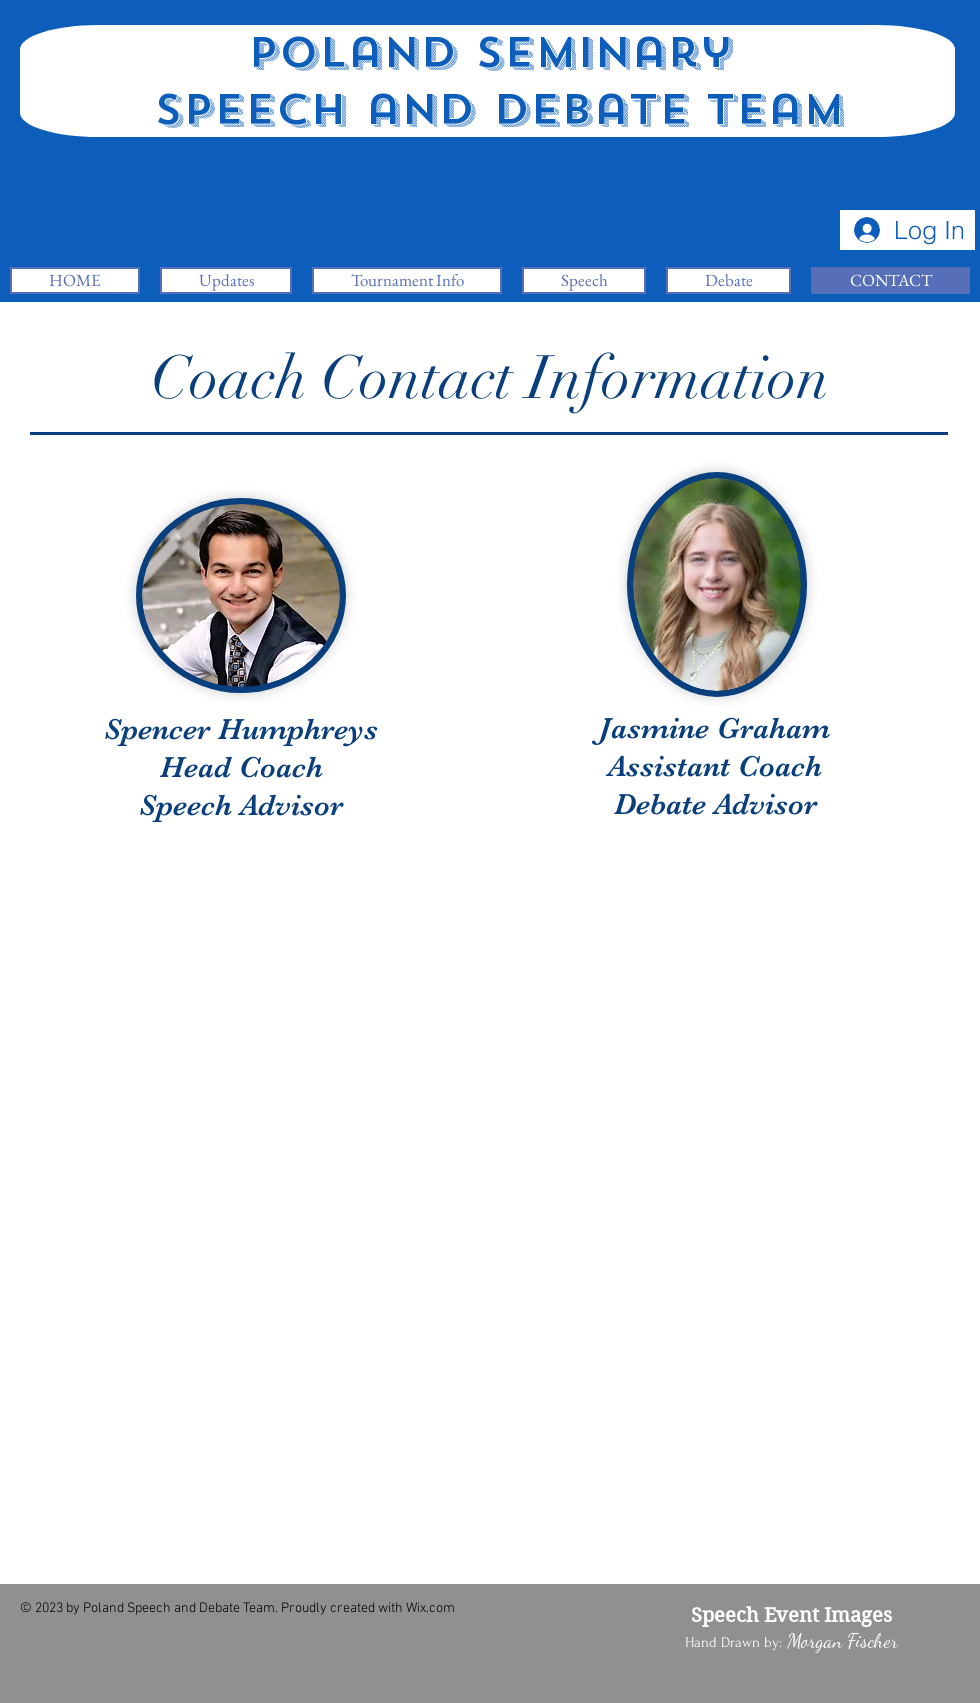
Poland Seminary (490, 53)
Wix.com (430, 1608)
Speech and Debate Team (490, 110)
